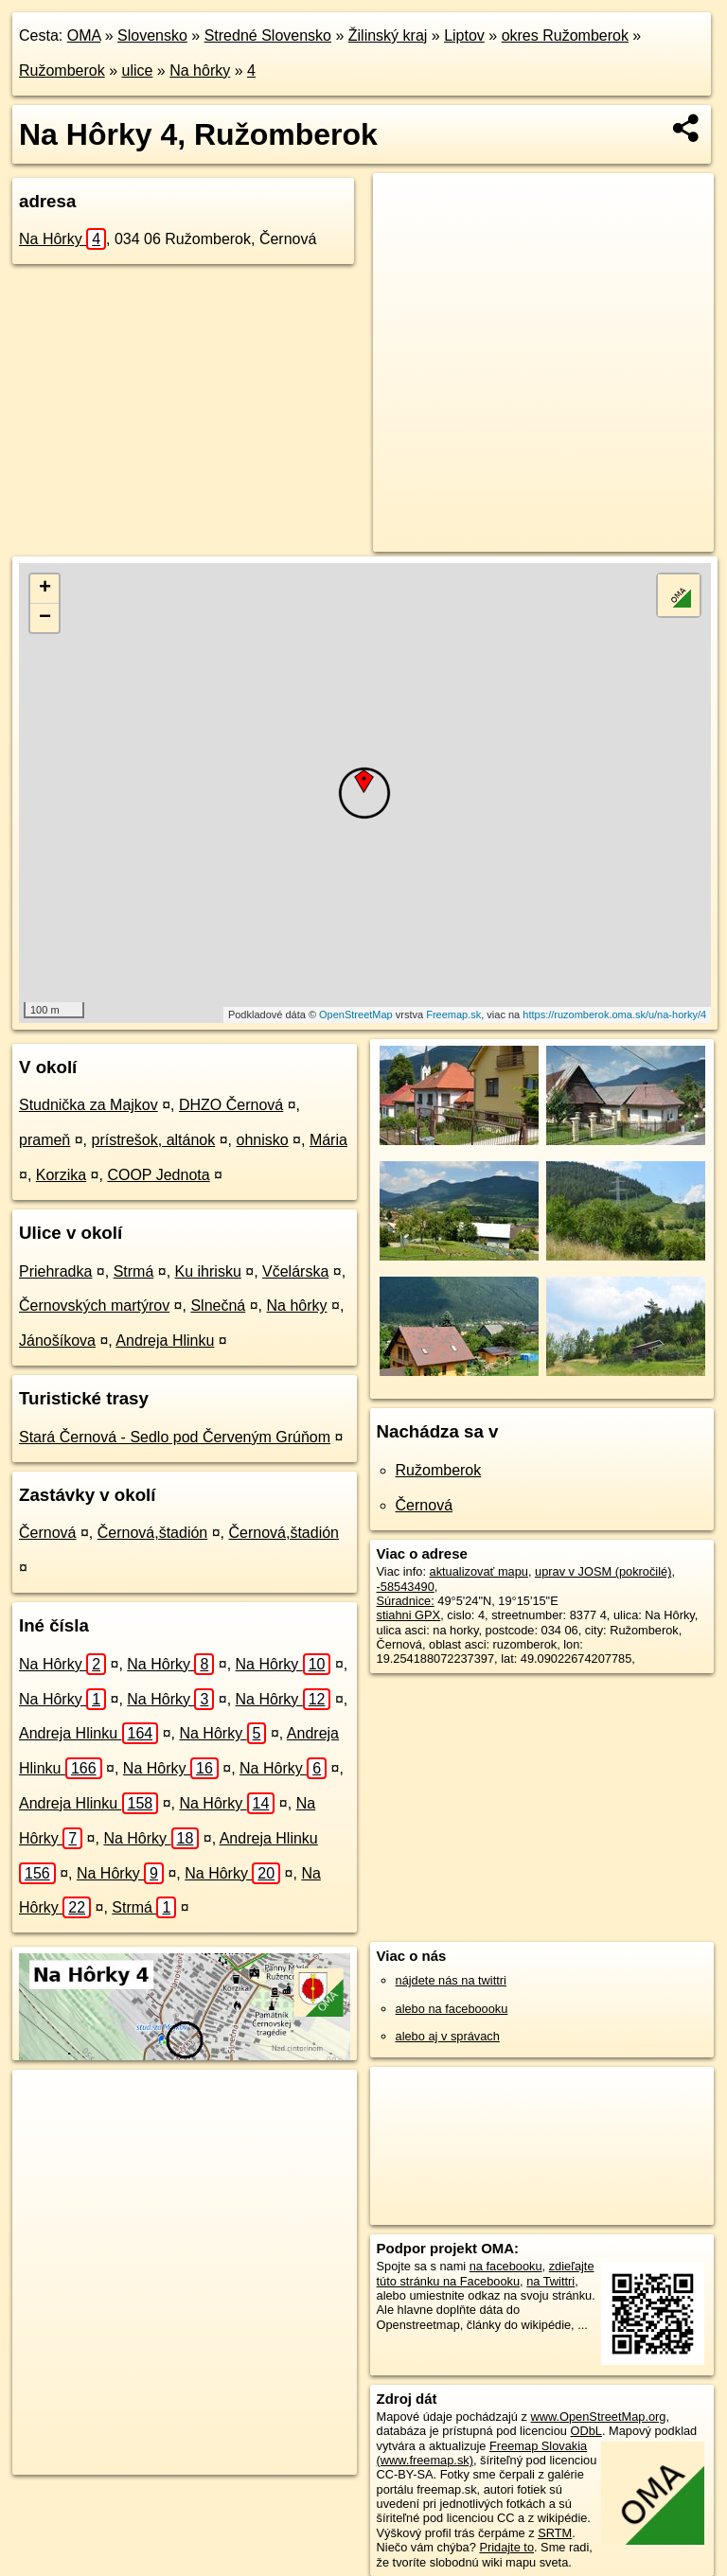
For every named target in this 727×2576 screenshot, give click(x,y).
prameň (44, 1140)
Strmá (134, 1271)
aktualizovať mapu (479, 1571)
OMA (84, 35)
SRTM (555, 2533)
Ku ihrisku (208, 1271)
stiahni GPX (409, 1615)
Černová (47, 1533)
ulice (137, 70)
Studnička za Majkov (88, 1105)
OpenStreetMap (356, 1014)
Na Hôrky (62, 239)
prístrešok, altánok (154, 1140)
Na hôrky (199, 70)
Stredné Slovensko (267, 35)
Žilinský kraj (388, 35)
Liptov (464, 35)
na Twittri (550, 2281)
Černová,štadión (153, 1533)
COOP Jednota (158, 1175)
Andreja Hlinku (164, 1340)
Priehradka (55, 1271)
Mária (328, 1140)
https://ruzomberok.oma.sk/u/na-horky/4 (614, 1014)
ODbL (585, 2431)
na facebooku (506, 2266)
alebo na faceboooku (452, 2009)
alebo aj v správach (448, 2036)
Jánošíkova (57, 1340)
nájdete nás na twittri (451, 1980)
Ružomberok (62, 70)
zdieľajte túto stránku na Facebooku (485, 2273)
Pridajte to (506, 2547)
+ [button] (45, 588)
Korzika (61, 1175)
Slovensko (152, 35)
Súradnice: (405, 1601)
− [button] (45, 618)
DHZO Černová (231, 1105)
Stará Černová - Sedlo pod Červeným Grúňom (174, 1437)
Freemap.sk (453, 1014)
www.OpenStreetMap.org (597, 2416)
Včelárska (295, 1271)
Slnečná (217, 1305)
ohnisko (262, 1140)
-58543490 (405, 1586)
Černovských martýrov (94, 1305)
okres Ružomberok (565, 35)
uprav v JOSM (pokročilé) (603, 1571)
